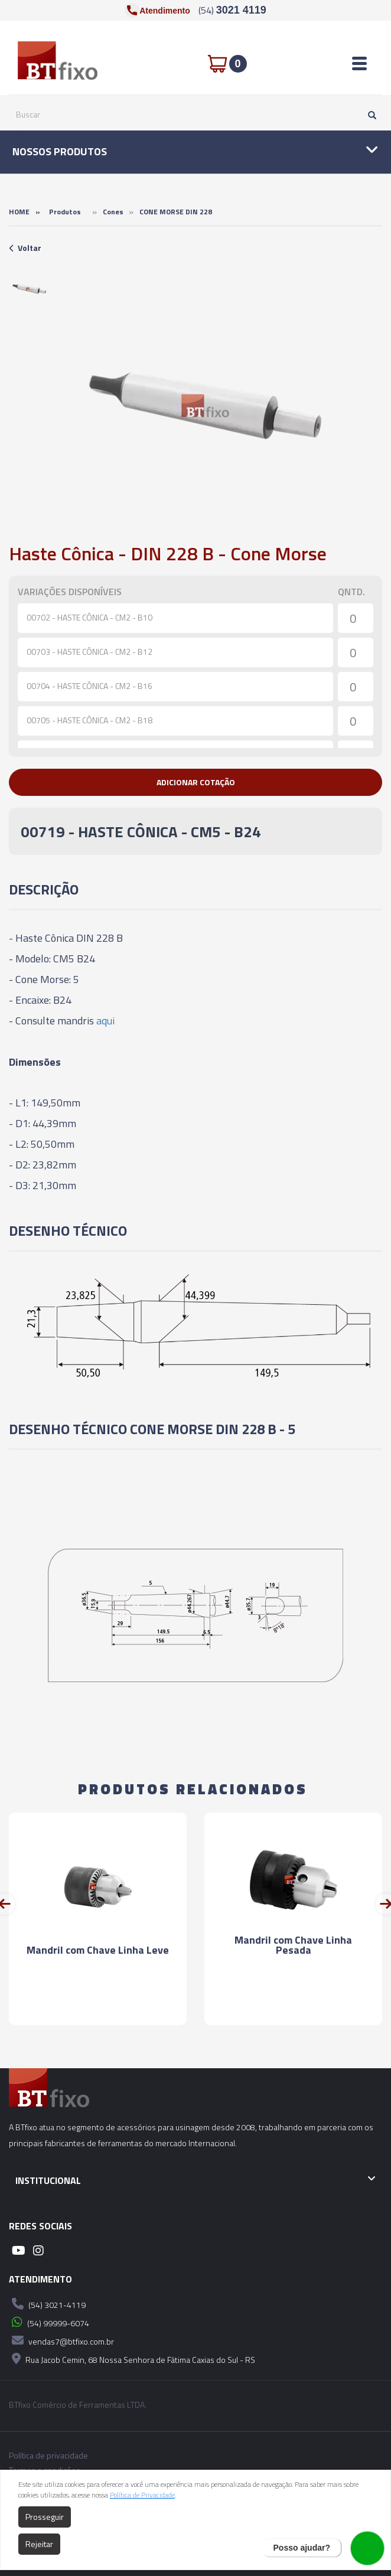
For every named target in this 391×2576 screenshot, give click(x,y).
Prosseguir (44, 2516)
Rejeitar (39, 2544)
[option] (29, 288)
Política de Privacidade (142, 2494)
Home (19, 212)
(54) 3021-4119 (47, 2304)
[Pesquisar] (369, 114)
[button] (195, 782)
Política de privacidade (48, 2455)
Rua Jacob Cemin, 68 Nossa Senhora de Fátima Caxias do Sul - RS (132, 2359)
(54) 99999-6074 (49, 2322)
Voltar (25, 247)
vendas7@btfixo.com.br (61, 2340)
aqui (105, 1021)
